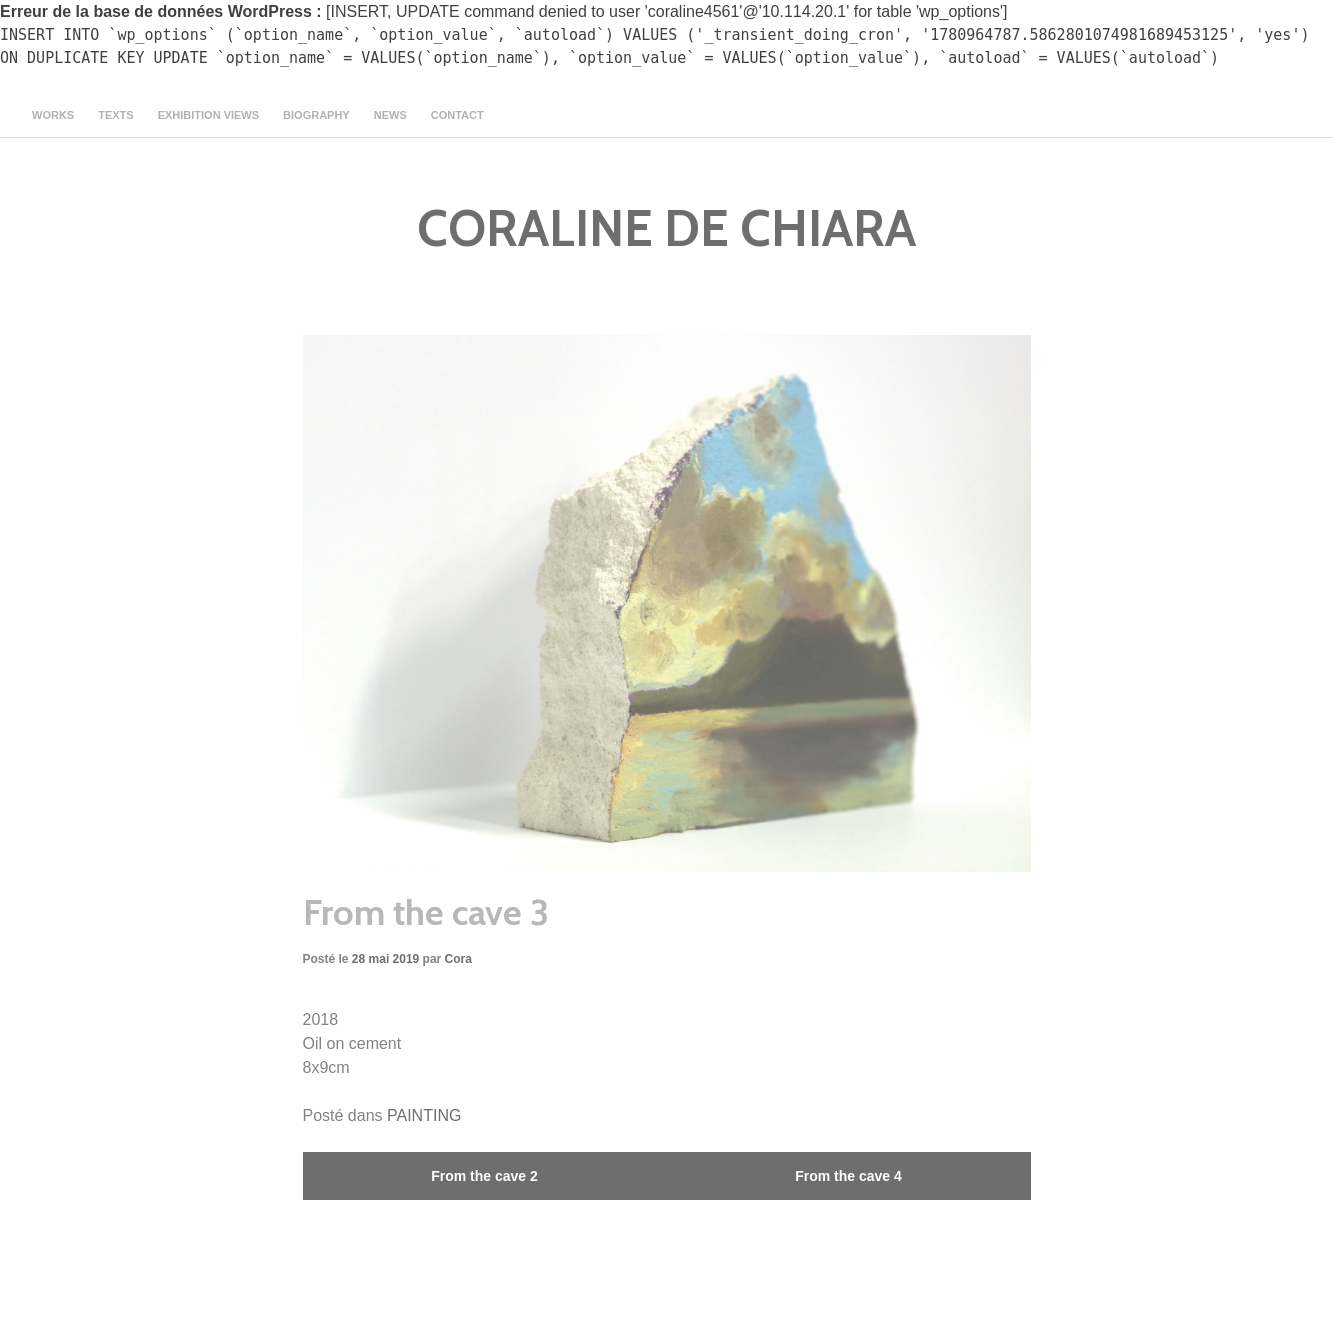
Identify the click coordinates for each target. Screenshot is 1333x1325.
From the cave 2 (484, 1176)
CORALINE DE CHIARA (666, 228)
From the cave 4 (848, 1176)
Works (53, 115)
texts (115, 115)
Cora (458, 959)
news (390, 115)
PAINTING (424, 1115)
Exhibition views (208, 115)
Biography (316, 115)
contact (457, 115)
